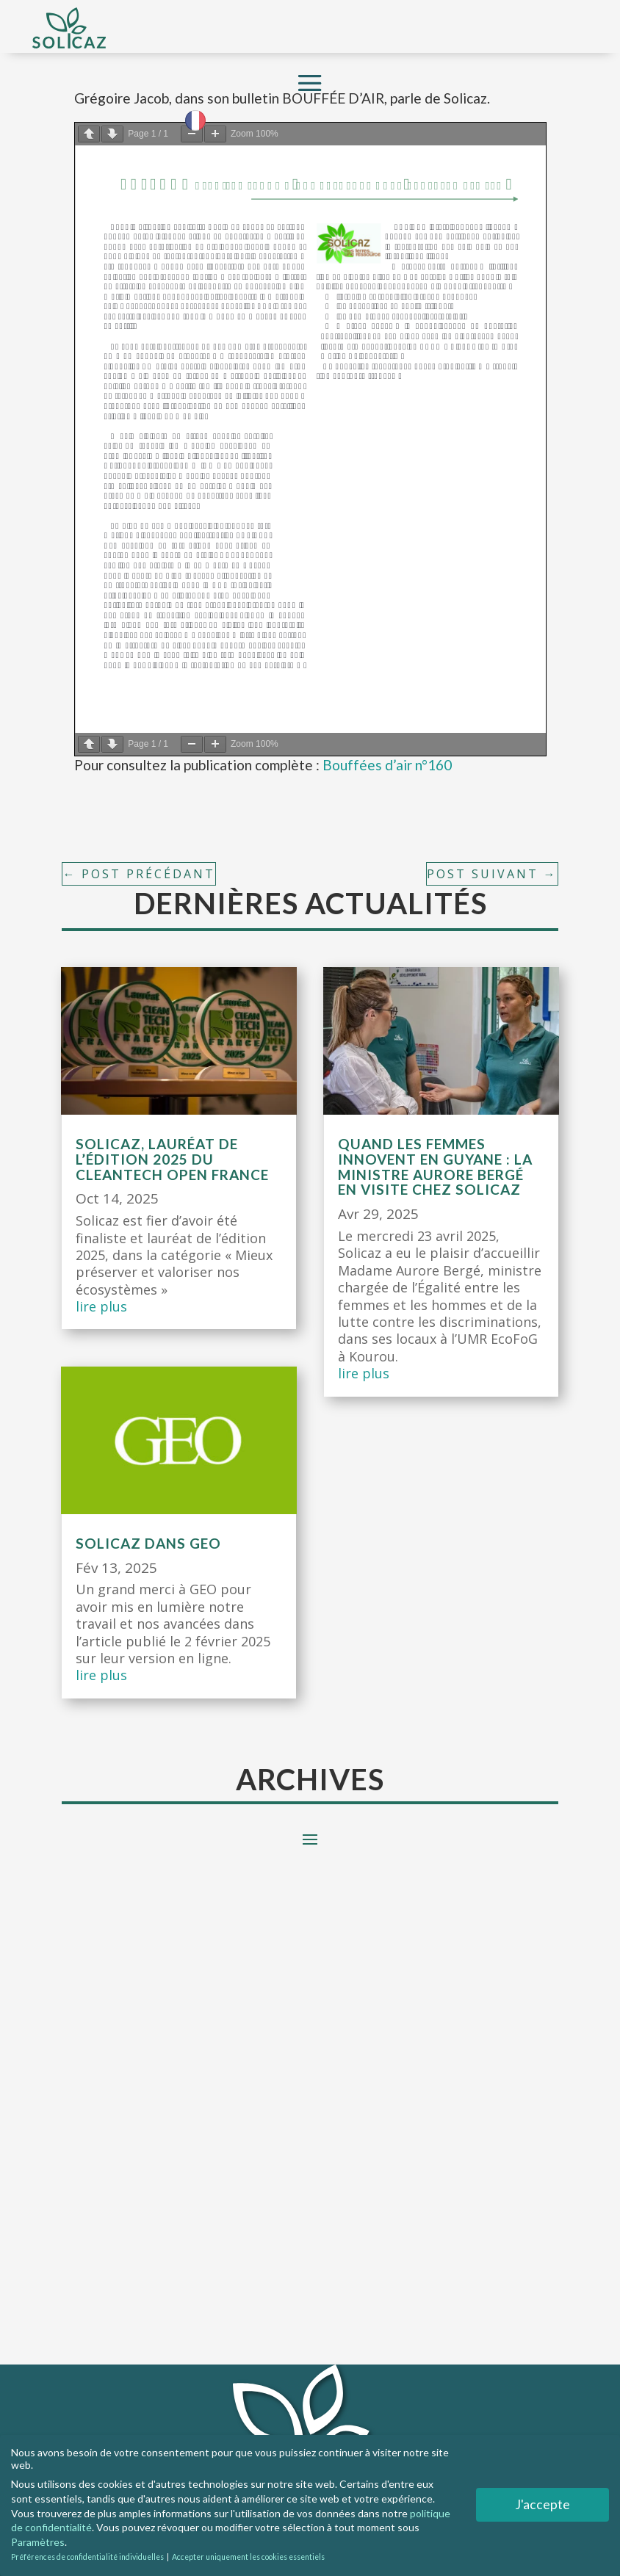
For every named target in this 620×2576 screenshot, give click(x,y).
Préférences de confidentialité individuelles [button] (88, 2557)
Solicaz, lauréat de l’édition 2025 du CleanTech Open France (172, 1159)
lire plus (101, 1306)
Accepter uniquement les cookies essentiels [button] (248, 2557)
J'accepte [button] (542, 2504)
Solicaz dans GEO (148, 1543)
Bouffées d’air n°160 (387, 764)
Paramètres (38, 2541)
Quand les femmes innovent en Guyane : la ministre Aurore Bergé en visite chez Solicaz (435, 1166)
